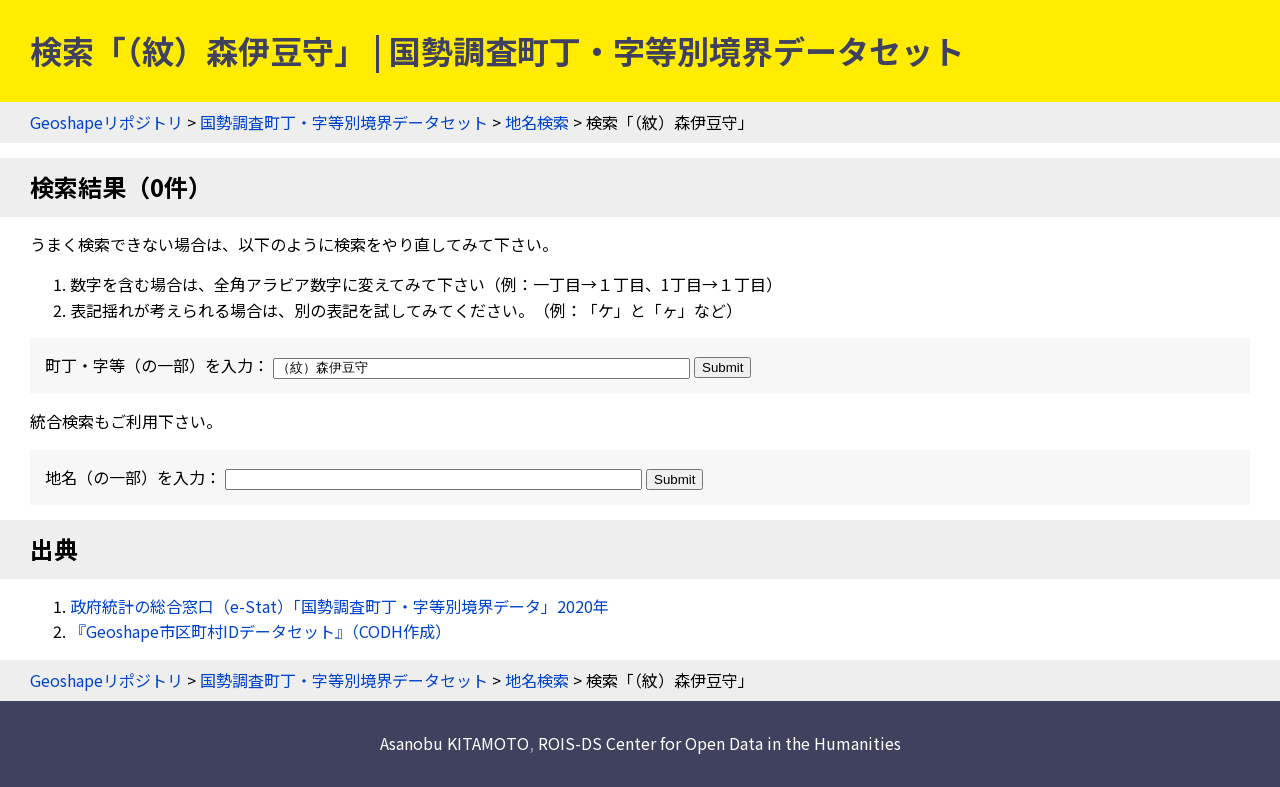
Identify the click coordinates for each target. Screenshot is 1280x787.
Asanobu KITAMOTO (454, 743)
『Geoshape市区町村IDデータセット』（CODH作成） (260, 631)
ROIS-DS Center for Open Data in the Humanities (719, 743)
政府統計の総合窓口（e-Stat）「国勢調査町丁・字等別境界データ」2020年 (339, 606)
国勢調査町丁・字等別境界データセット (344, 122)
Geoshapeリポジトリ (106, 122)
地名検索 (537, 122)
